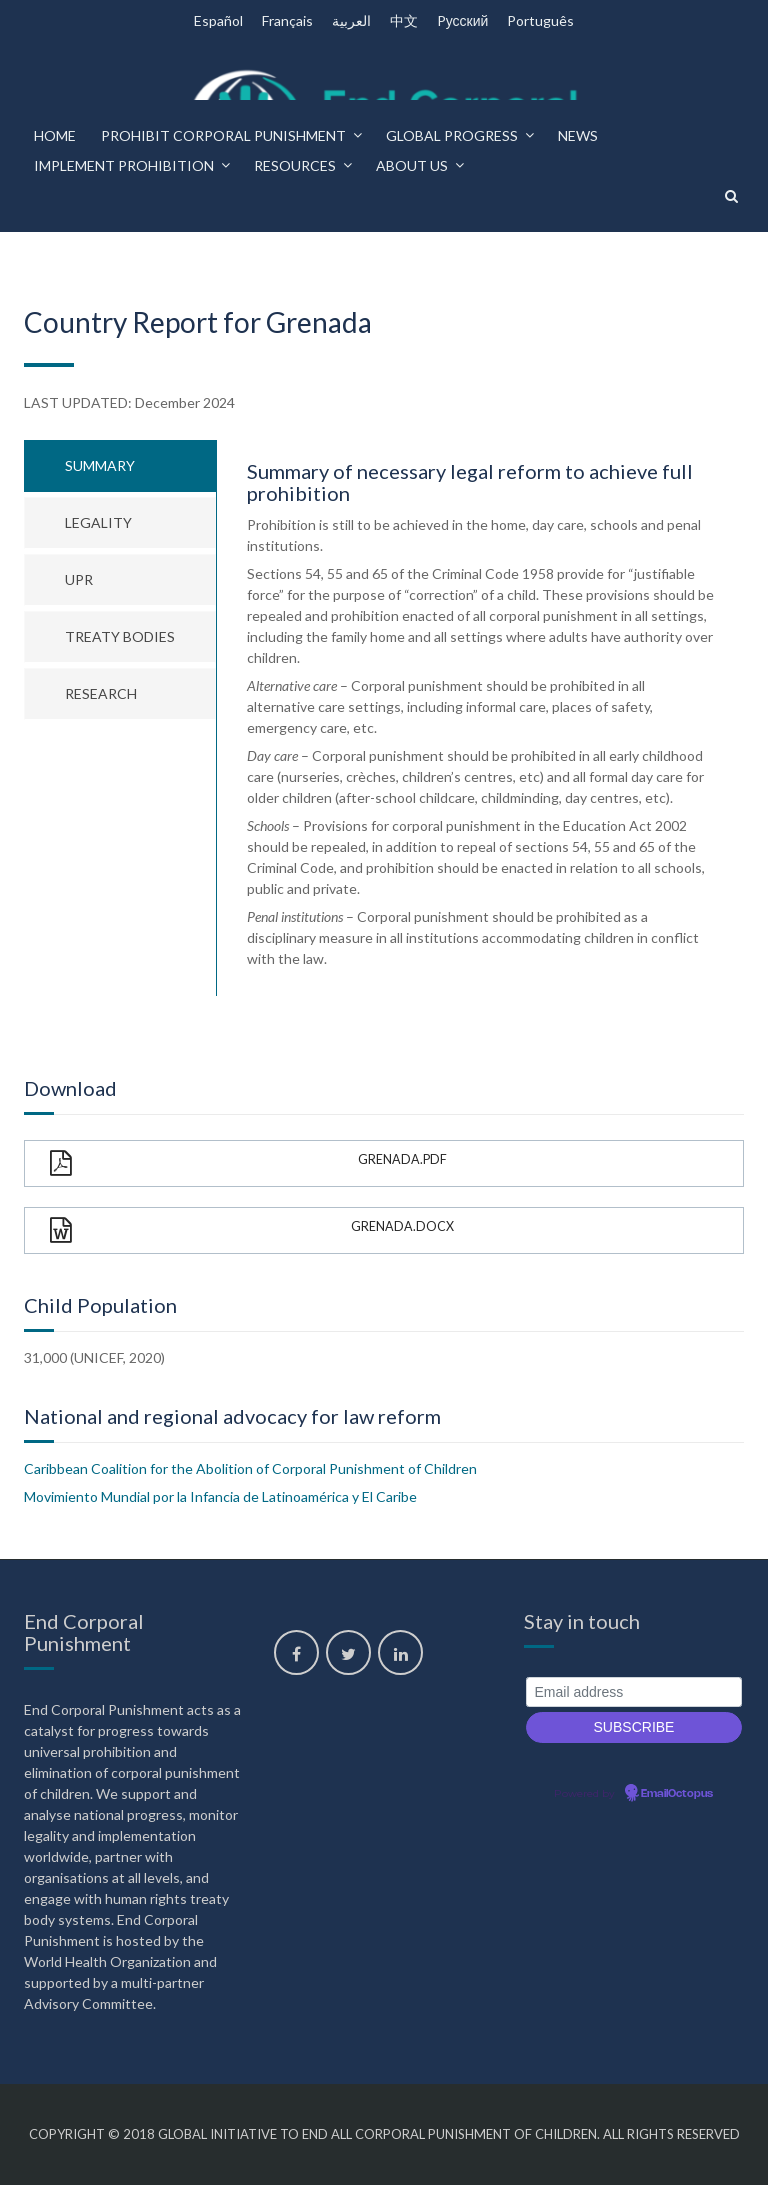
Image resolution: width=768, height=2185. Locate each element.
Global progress (452, 135)
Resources (295, 165)
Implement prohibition (124, 165)
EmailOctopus (677, 1794)
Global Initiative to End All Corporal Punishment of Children (377, 2134)
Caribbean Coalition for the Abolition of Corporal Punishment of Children (250, 1468)
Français (287, 20)
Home (55, 135)
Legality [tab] (98, 522)
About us (412, 165)
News (578, 135)
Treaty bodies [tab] (120, 636)
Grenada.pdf (248, 1163)
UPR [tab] (79, 579)
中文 (404, 20)
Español (218, 20)
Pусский (463, 20)
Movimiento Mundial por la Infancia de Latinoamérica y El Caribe (220, 1496)
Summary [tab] (100, 465)
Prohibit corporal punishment (223, 135)
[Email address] (634, 1692)
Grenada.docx (252, 1230)
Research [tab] (101, 693)
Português (540, 20)
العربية (351, 20)
